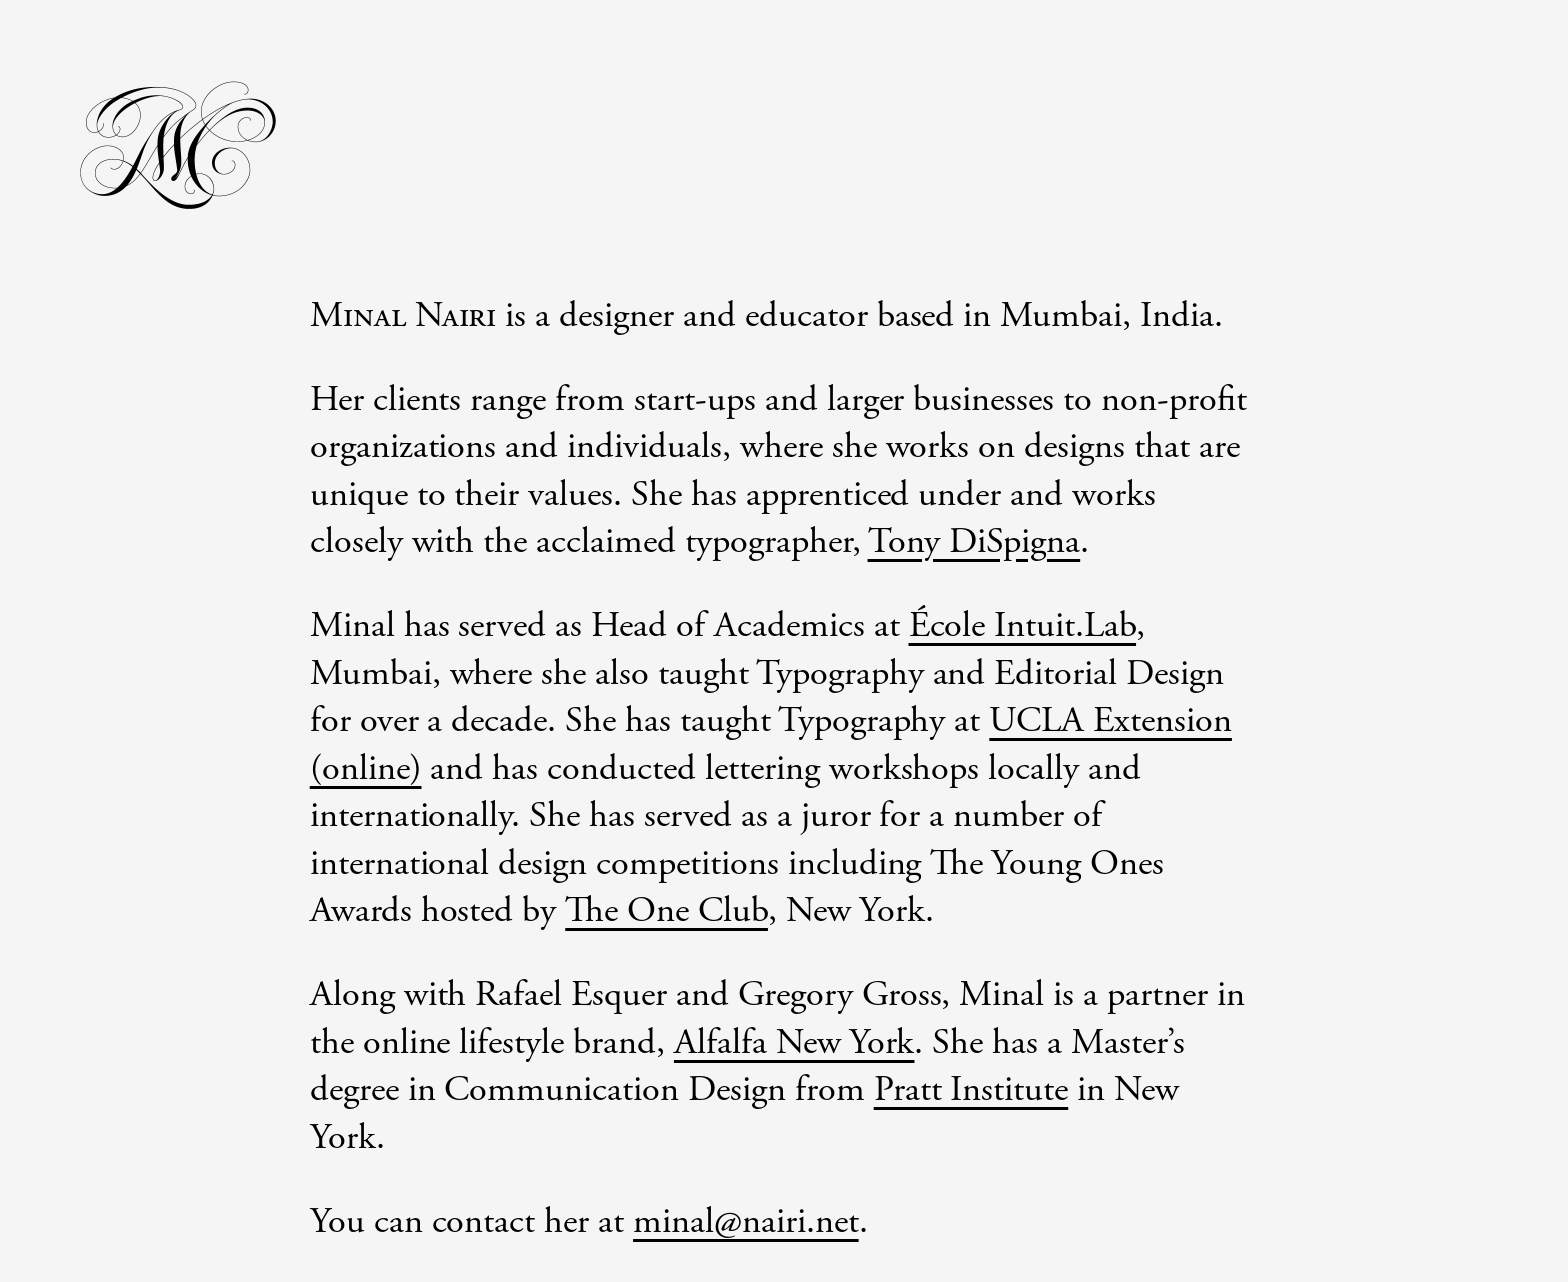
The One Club (666, 911)
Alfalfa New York (794, 1043)
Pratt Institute (971, 1090)
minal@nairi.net (746, 1222)
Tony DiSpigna (974, 542)
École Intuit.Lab (1023, 626)
